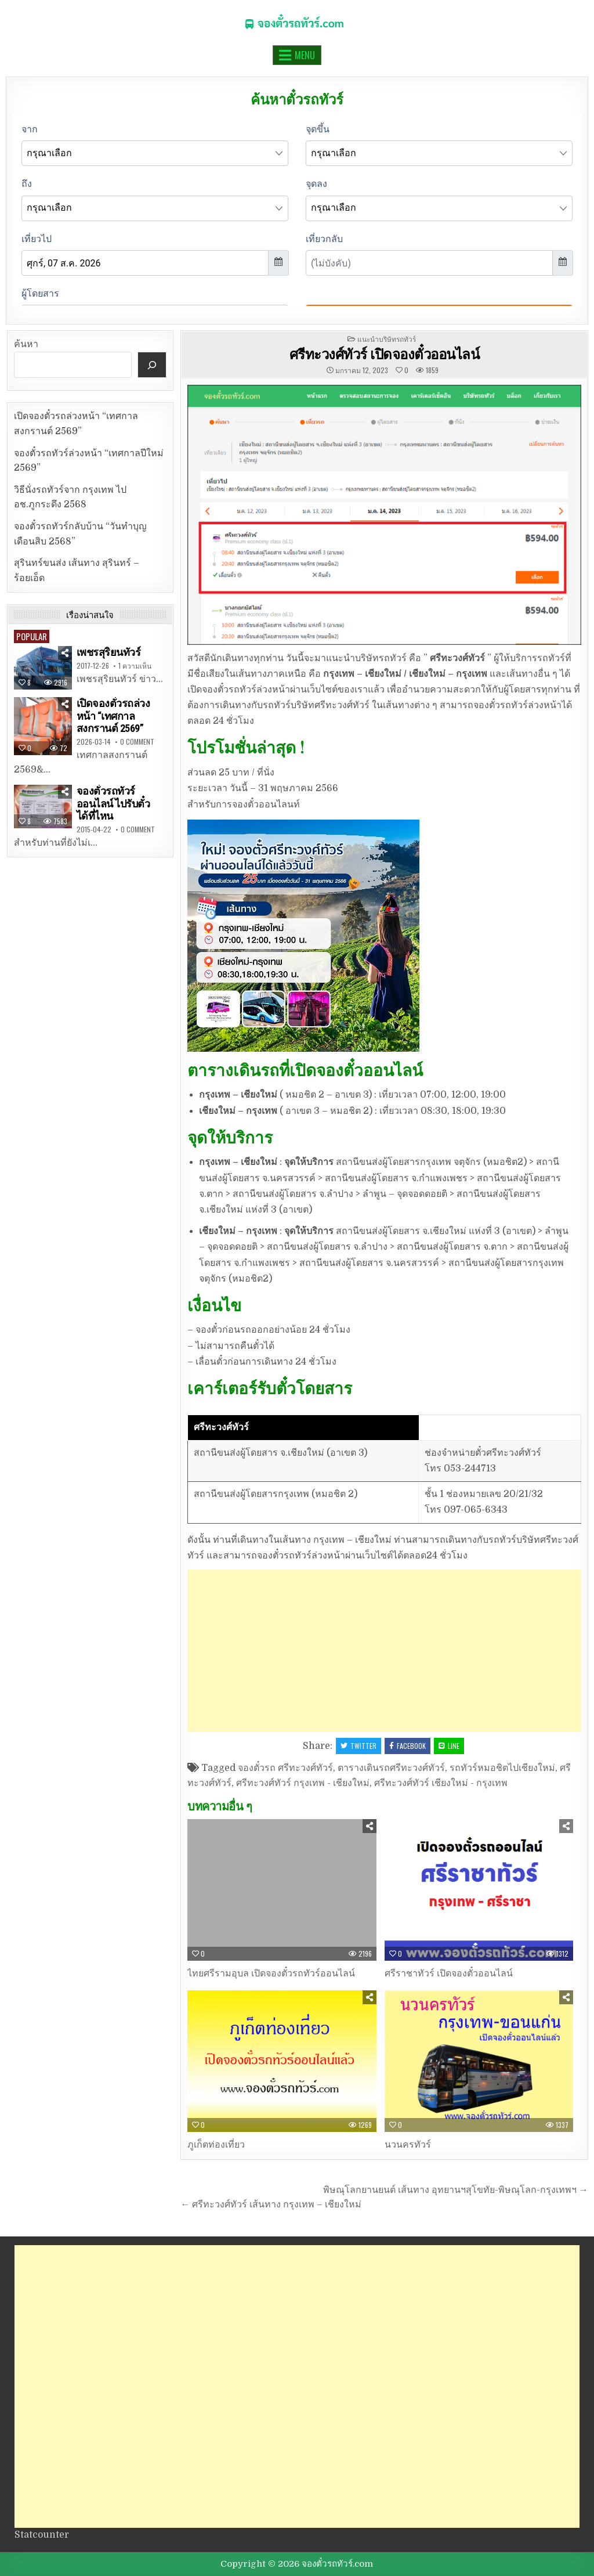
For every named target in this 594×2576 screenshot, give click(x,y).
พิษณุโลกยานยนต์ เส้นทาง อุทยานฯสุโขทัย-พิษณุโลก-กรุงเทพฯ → (455, 2190)
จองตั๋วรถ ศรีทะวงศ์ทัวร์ (285, 1768)
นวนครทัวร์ (408, 2145)
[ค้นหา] (151, 365)
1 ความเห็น (134, 665)
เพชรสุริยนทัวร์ (109, 652)
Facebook (407, 1746)
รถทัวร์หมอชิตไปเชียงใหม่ (502, 1768)
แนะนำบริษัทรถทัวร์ (386, 339)
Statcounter (42, 2535)
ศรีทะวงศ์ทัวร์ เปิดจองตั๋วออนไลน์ (384, 353)
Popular (31, 636)
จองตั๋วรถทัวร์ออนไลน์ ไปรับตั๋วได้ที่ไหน (113, 803)
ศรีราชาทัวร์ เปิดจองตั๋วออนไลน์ (449, 1973)
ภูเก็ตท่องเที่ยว (216, 2145)
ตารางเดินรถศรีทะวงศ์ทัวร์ (391, 1768)
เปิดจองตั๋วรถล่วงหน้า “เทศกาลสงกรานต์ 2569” (113, 715)
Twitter (358, 1746)
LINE (449, 1746)
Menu (305, 55)
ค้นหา (26, 344)
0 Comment (137, 741)
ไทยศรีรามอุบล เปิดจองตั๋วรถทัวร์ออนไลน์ (271, 1973)
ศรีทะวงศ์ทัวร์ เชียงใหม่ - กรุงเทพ (441, 1783)
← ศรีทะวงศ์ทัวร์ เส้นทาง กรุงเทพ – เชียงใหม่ (270, 2204)
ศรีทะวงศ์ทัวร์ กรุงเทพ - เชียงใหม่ (303, 1783)
